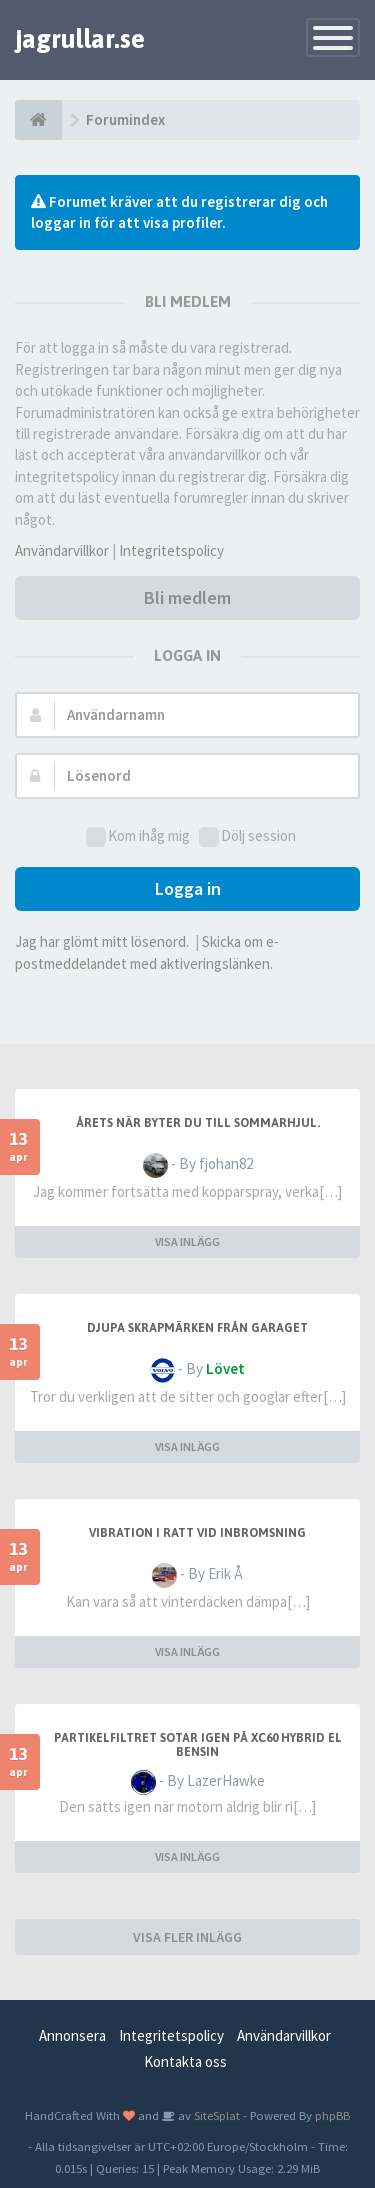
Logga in (188, 888)
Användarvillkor (62, 550)
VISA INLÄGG (187, 1241)
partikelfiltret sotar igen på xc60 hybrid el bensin (198, 1745)
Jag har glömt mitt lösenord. (102, 941)
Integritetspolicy (171, 550)
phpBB (332, 2115)
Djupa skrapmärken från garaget (197, 1328)
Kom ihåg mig (138, 836)
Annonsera (72, 2035)
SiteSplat (215, 2115)
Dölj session (247, 836)
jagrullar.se (80, 39)
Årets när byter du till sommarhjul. (198, 1123)
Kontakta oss (185, 2061)
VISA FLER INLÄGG (187, 1937)
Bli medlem (187, 597)
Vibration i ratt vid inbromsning (197, 1533)
